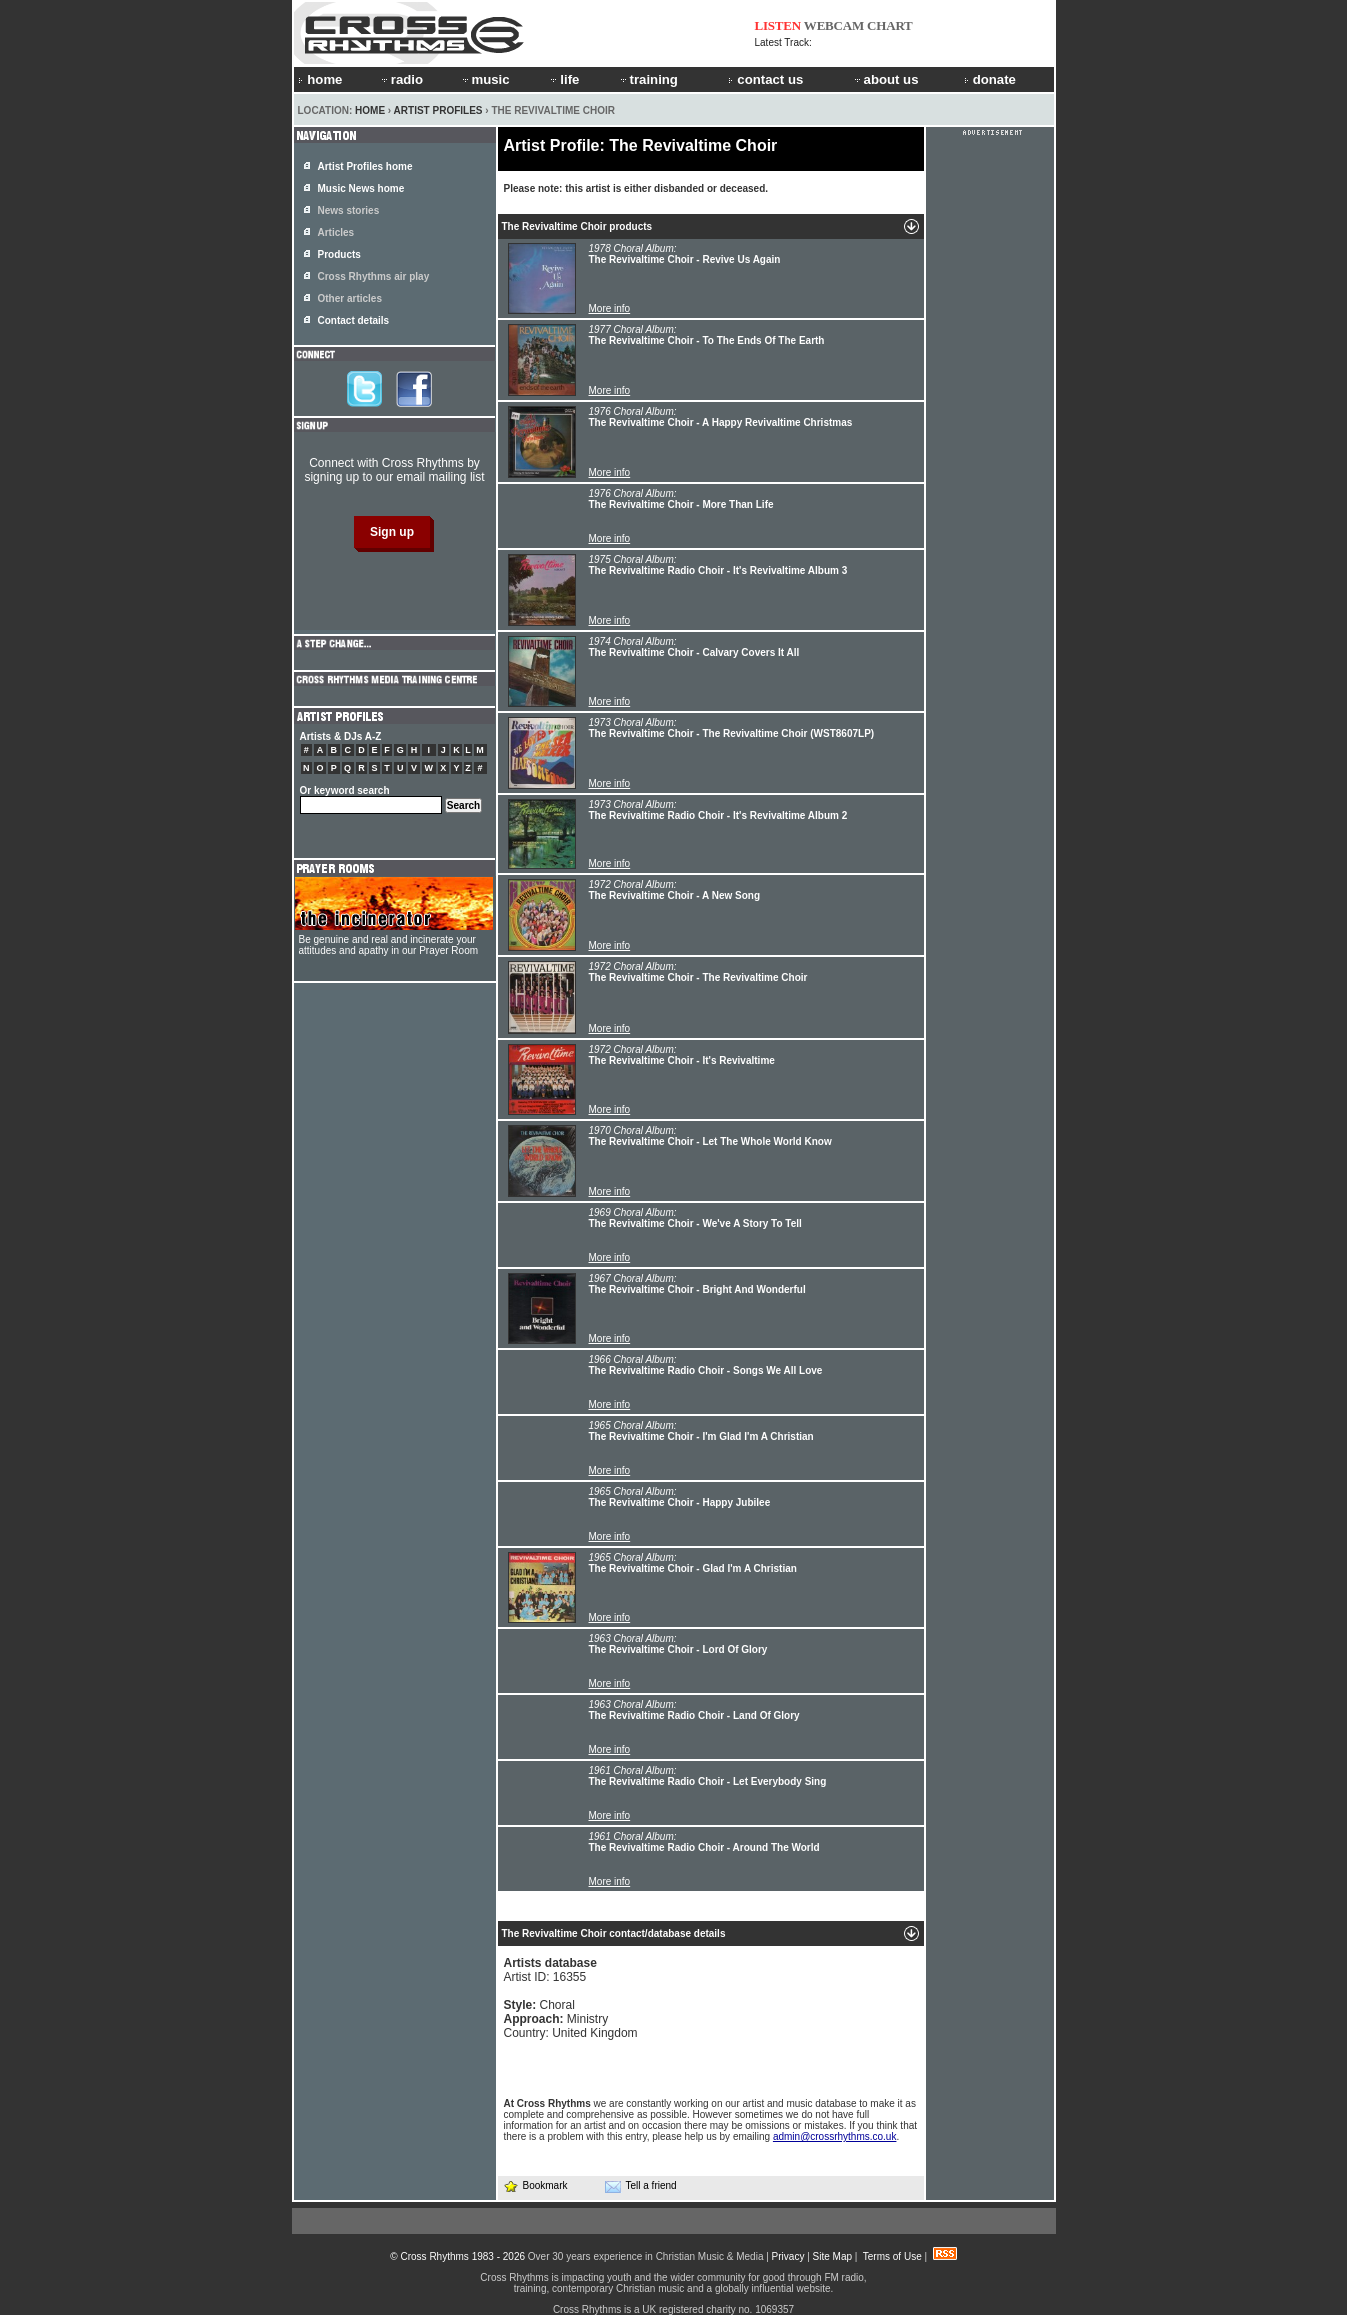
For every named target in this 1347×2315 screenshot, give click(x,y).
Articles (336, 232)
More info (610, 308)
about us (885, 79)
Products (339, 254)
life (563, 79)
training (648, 79)
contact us (765, 79)
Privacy (788, 2256)
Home (370, 110)
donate (990, 79)
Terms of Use (892, 2256)
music (485, 79)
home (320, 79)
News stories (349, 210)
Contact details (354, 320)
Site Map (832, 2256)
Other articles (350, 298)
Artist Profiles (438, 110)
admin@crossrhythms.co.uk (835, 2136)
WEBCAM (834, 25)
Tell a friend (641, 2186)
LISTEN (778, 25)
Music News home (361, 188)
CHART (890, 25)
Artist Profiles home (365, 166)
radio (401, 79)
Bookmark (535, 2185)
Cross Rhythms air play (374, 276)
